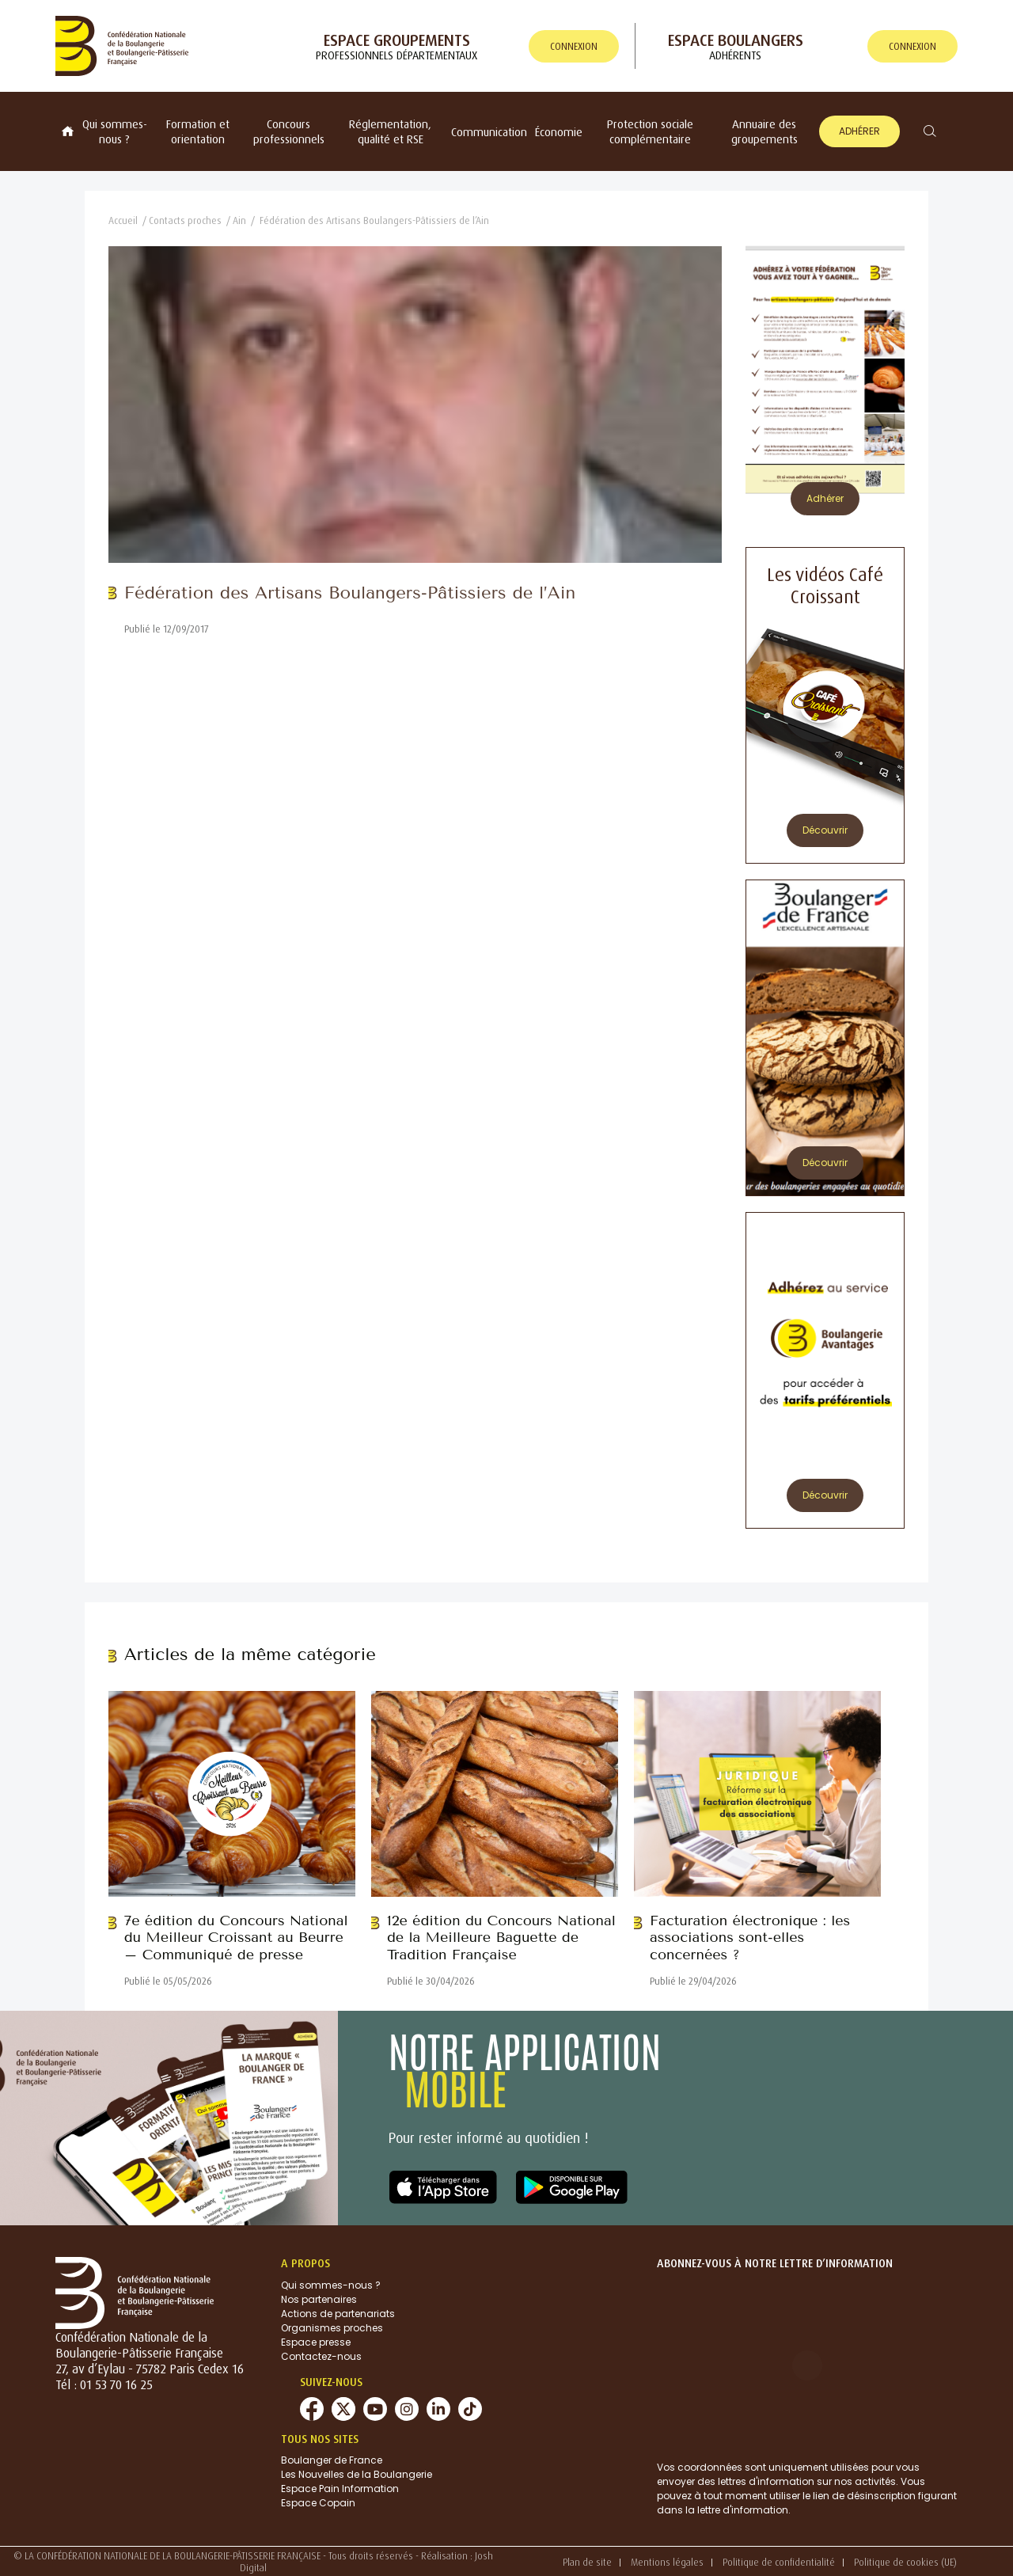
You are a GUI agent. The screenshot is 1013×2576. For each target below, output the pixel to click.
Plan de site (587, 2562)
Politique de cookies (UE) (905, 2562)
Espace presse (316, 2342)
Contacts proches (185, 220)
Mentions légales (667, 2562)
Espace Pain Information (340, 2488)
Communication (489, 131)
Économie (558, 131)
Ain (239, 220)
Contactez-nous (321, 2356)
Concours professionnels (288, 131)
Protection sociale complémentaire (650, 131)
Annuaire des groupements (764, 131)
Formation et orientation (198, 131)
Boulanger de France (331, 2460)
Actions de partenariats (338, 2313)
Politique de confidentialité (779, 2562)
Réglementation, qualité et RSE (390, 131)
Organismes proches (332, 2328)
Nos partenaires (319, 2299)
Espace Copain (318, 2503)
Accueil (123, 220)
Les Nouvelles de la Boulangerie (356, 2474)
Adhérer (859, 131)
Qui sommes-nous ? (114, 131)
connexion (574, 46)
